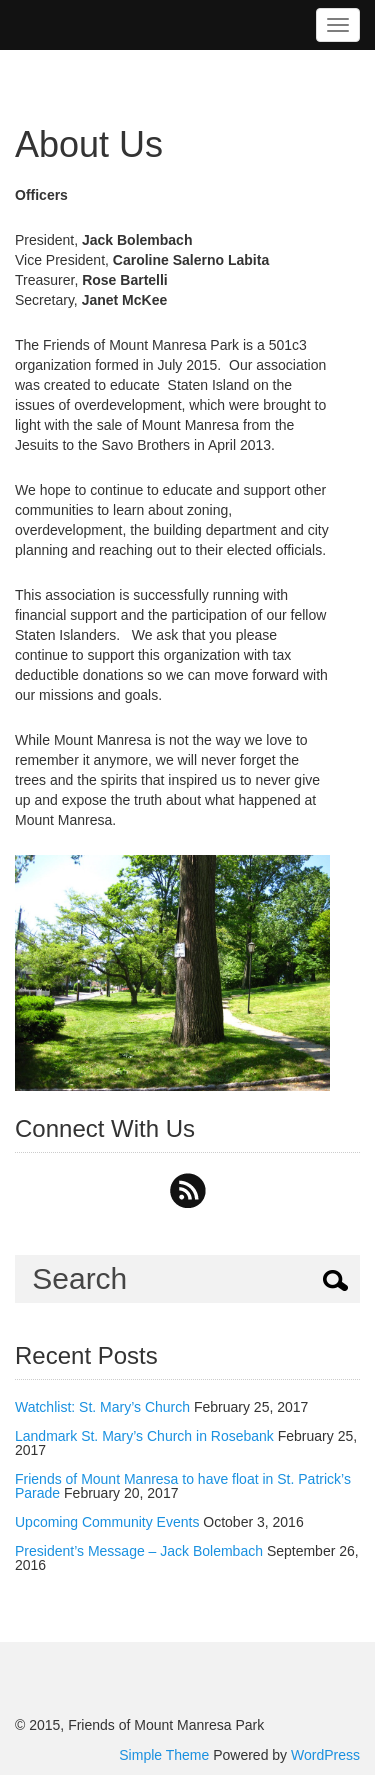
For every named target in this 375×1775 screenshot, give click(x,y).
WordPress (325, 1755)
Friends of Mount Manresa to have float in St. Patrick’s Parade (183, 1486)
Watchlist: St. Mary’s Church (102, 1407)
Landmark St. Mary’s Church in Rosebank (144, 1436)
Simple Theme (164, 1755)
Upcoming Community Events (107, 1522)
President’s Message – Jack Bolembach (139, 1551)
